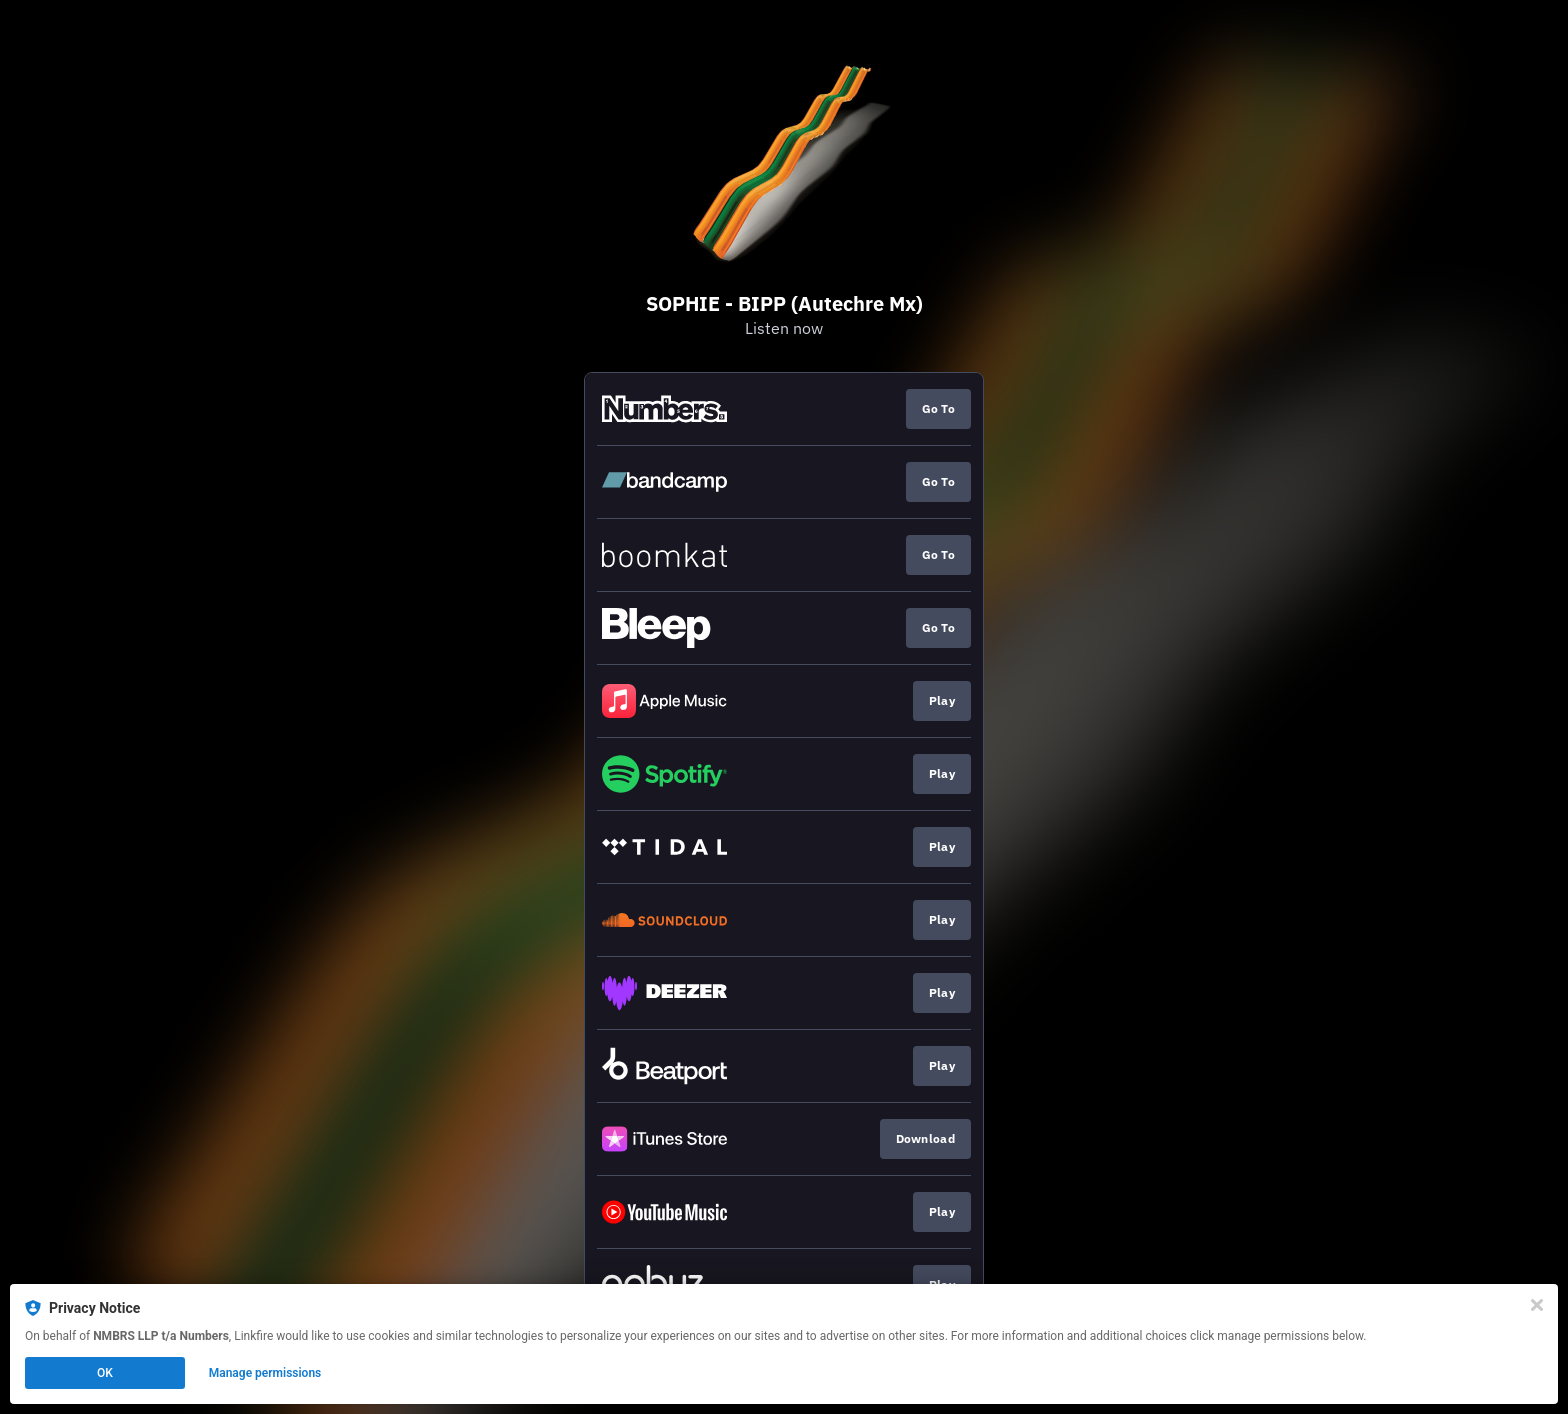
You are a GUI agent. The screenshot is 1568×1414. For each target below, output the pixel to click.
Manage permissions (265, 1373)
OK (105, 1373)
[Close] (1537, 1305)
